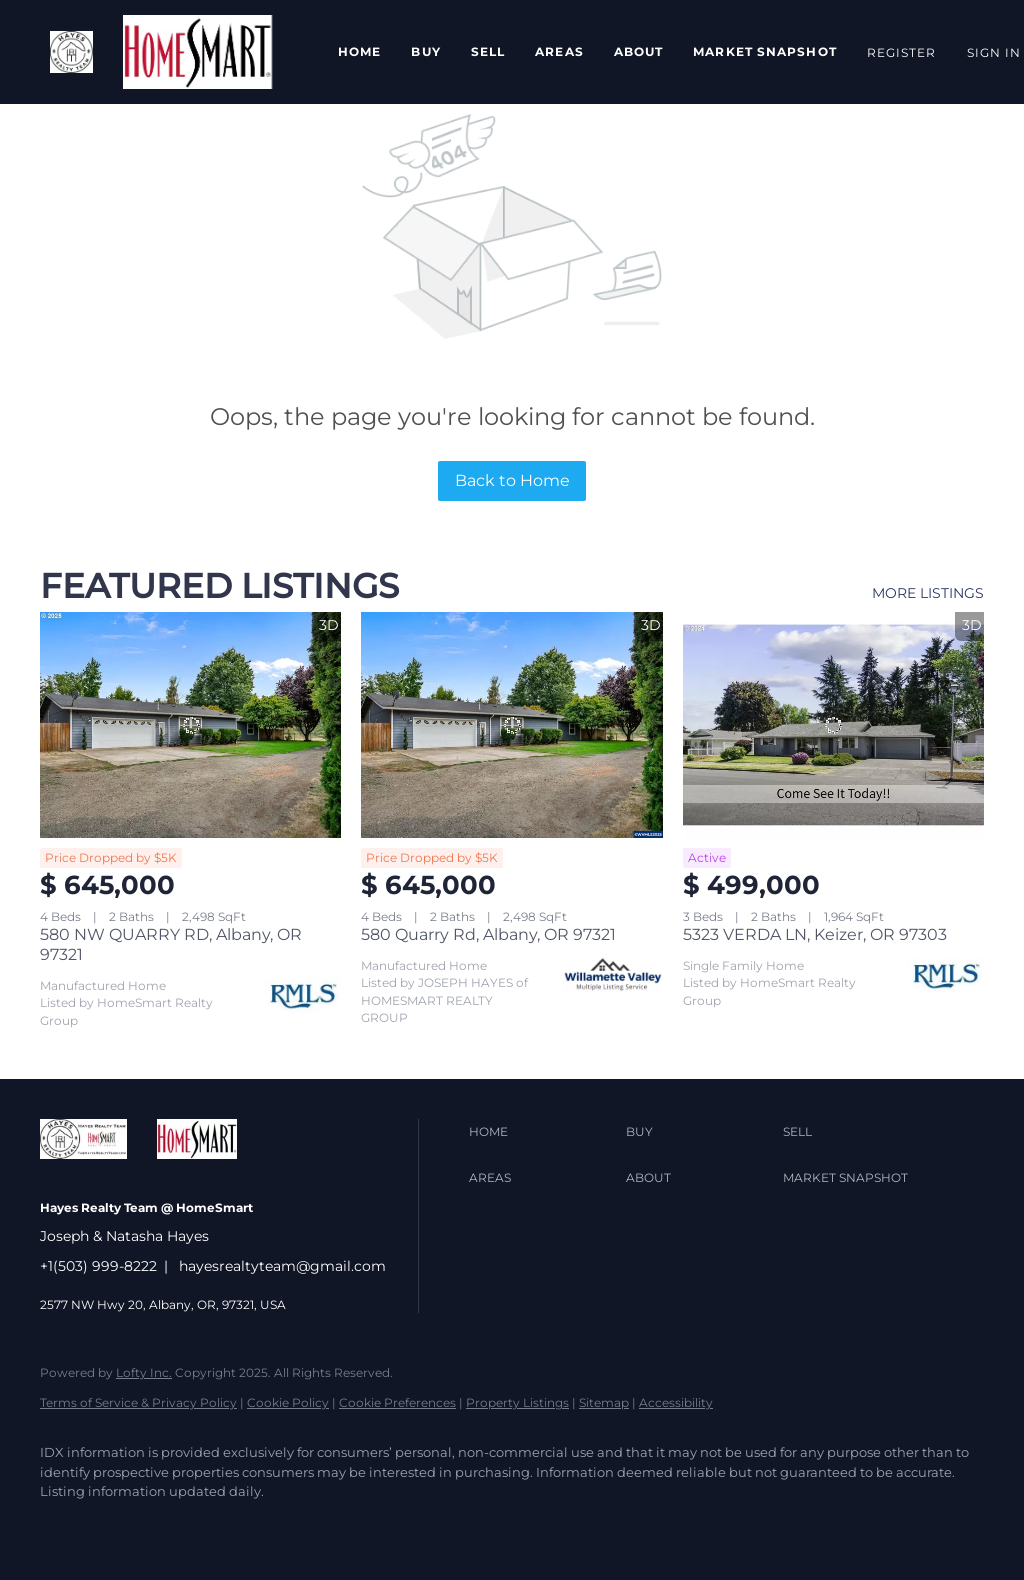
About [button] (639, 51)
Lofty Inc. (144, 1372)
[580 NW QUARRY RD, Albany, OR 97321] (190, 725)
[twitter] (122, 1526)
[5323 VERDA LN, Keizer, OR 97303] (833, 725)
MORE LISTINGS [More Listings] (928, 593)
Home (359, 51)
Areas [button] (559, 51)
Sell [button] (488, 51)
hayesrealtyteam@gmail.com (282, 1266)
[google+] (412, 1526)
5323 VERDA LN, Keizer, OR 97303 (815, 934)
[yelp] (238, 1526)
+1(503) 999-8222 (98, 1266)
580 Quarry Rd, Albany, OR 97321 (488, 934)
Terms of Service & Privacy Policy (138, 1402)
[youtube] (354, 1526)
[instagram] (296, 1526)
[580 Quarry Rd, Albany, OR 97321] (511, 725)
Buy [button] (425, 51)
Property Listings (517, 1402)
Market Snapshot (765, 51)
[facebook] (64, 1526)
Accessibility (676, 1402)
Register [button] (902, 52)
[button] (71, 52)
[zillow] (180, 1526)
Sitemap (604, 1402)
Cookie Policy (288, 1402)
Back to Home (512, 480)
